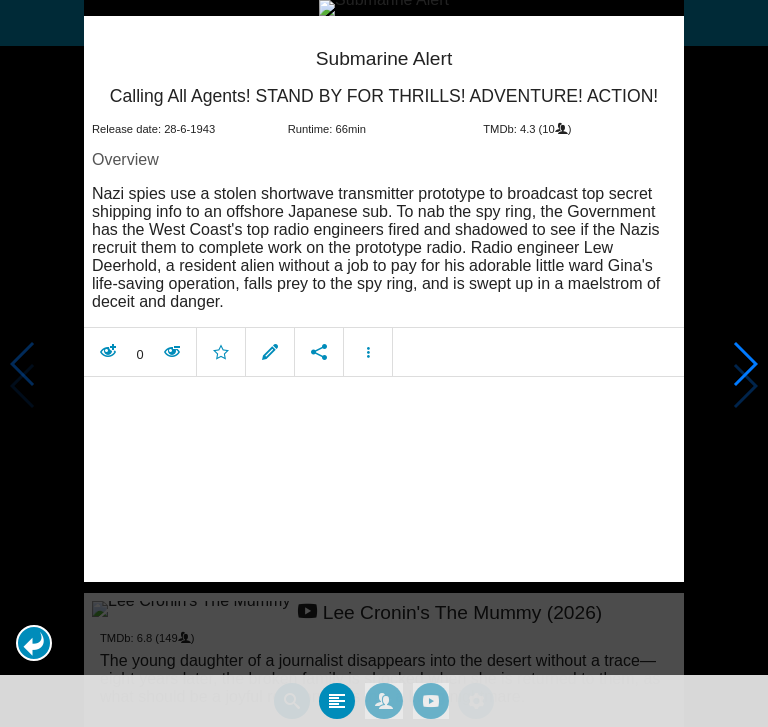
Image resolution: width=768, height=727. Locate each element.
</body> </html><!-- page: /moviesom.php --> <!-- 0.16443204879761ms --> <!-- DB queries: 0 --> (384, 363)
